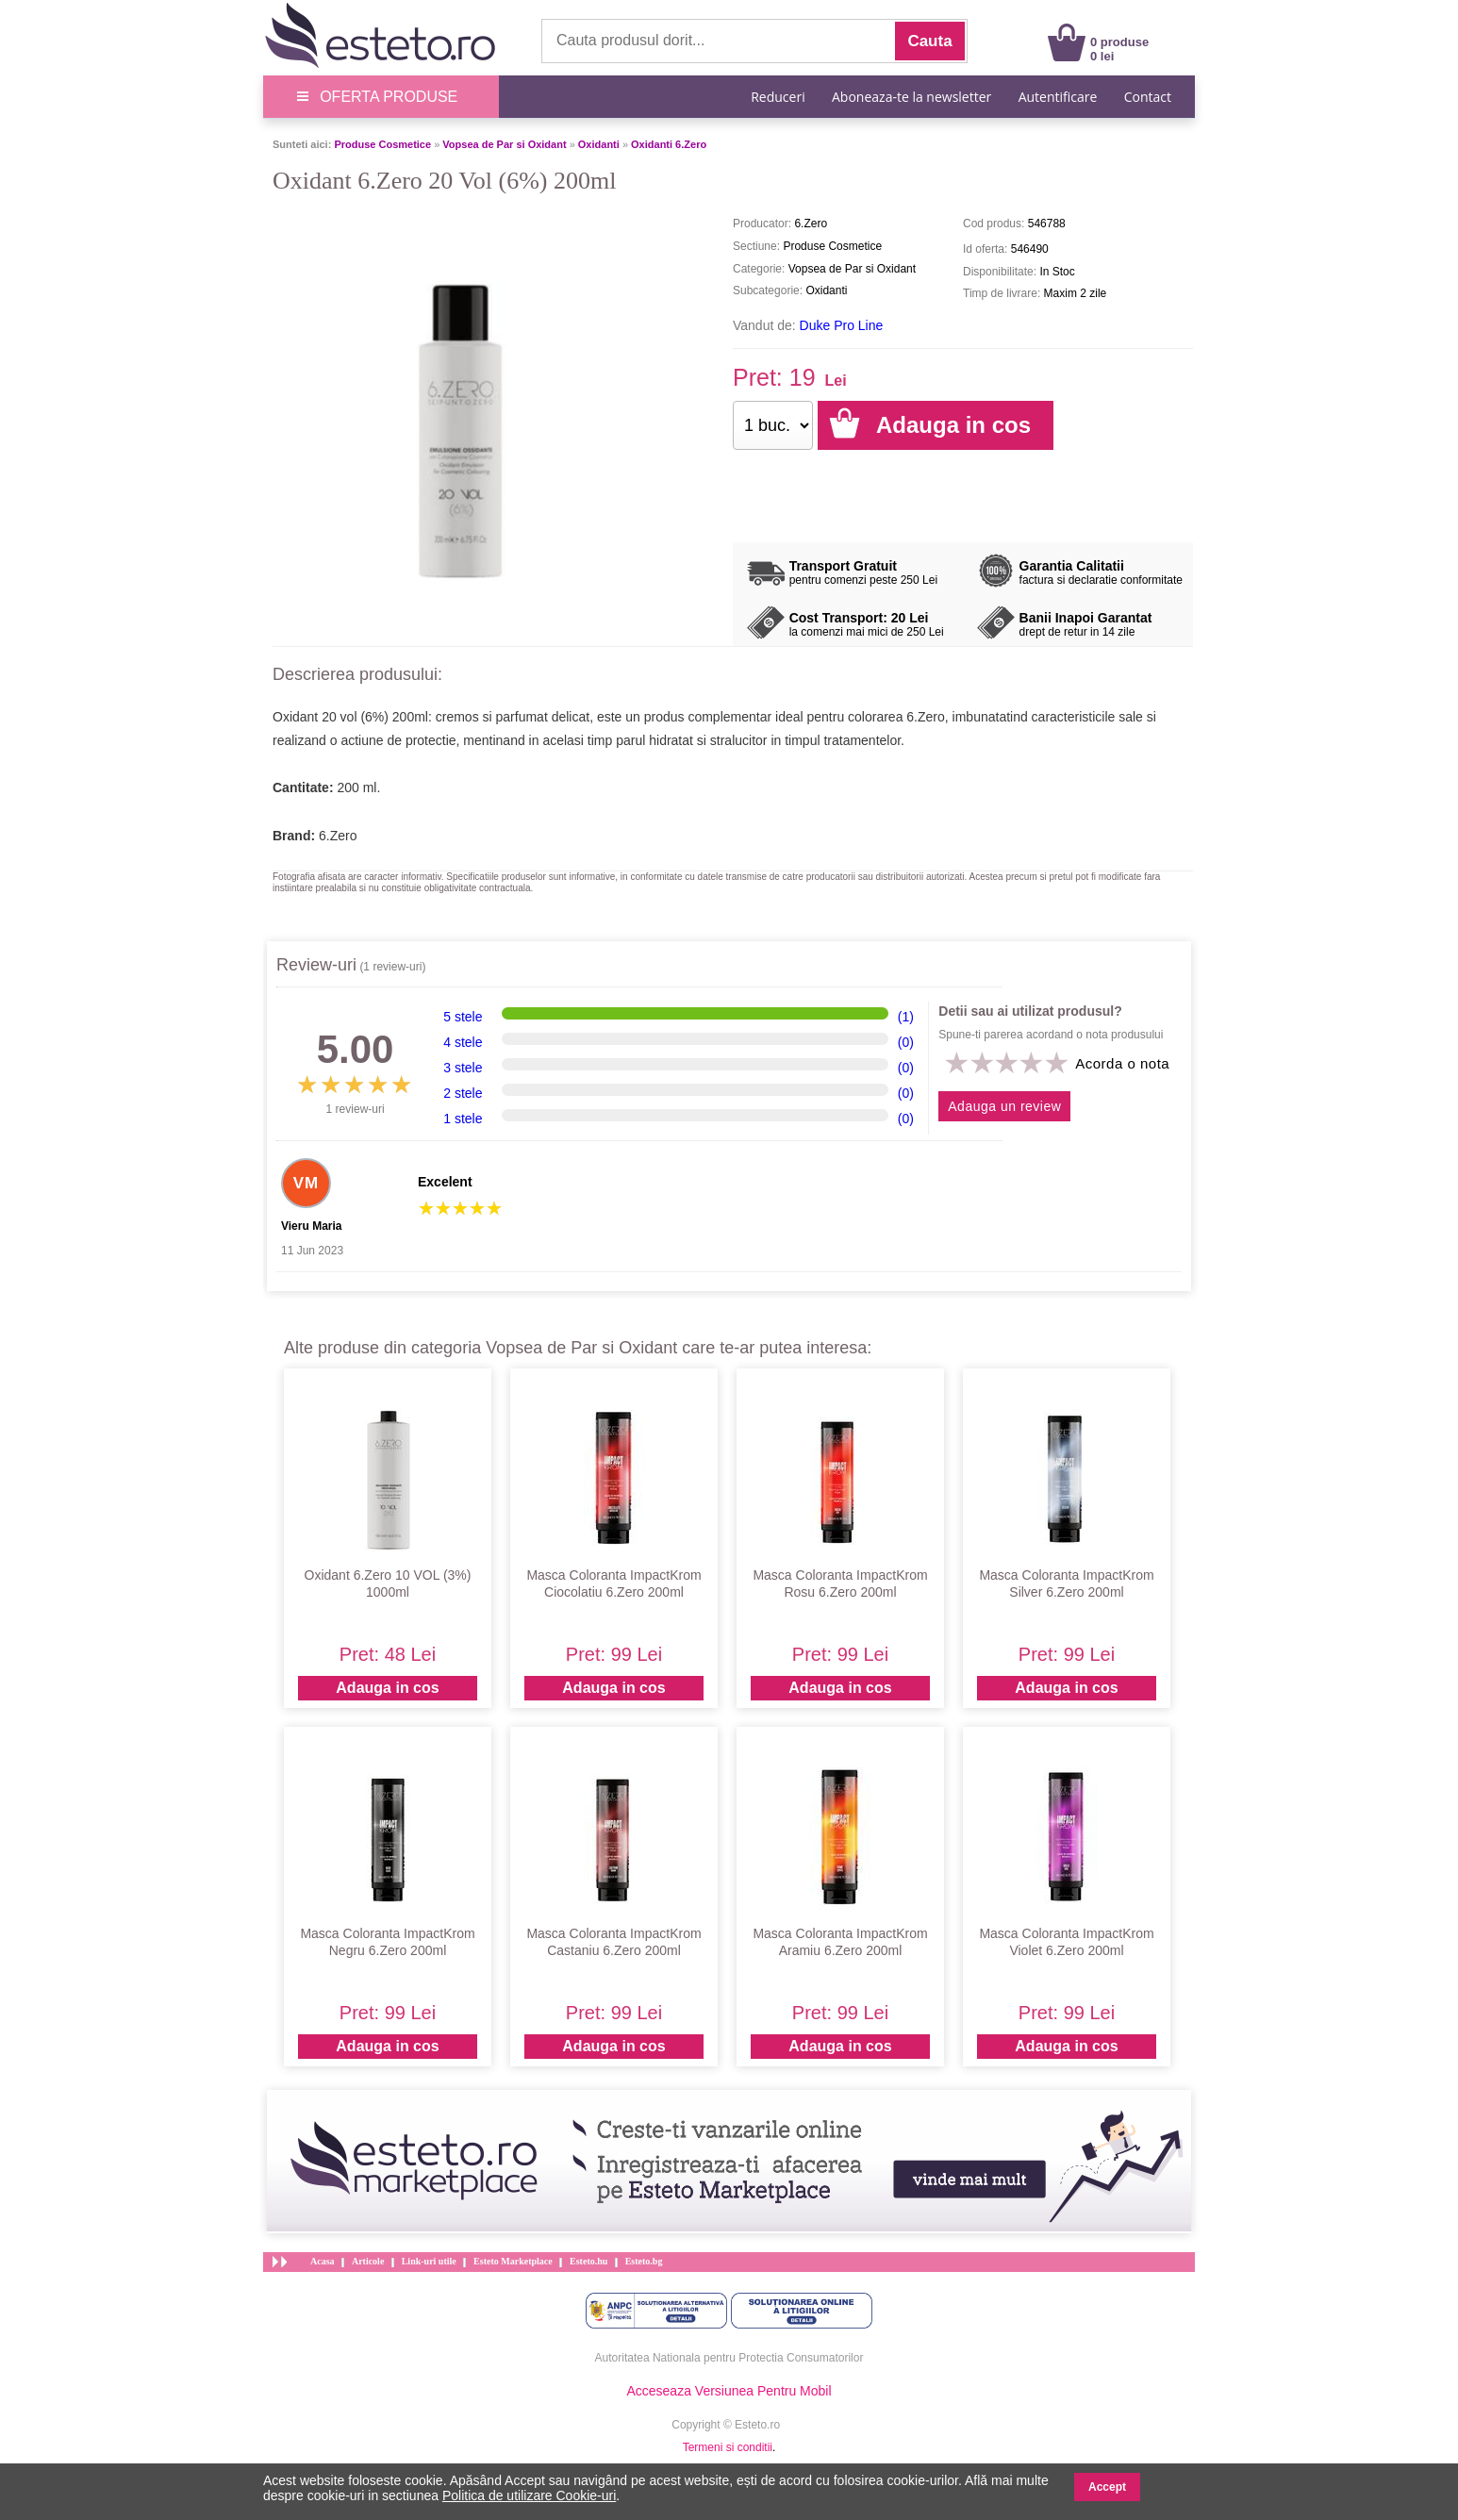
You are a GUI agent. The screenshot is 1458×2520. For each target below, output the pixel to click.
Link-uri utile (429, 2261)
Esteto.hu (588, 2261)
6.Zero (337, 835)
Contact (1147, 97)
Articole (368, 2261)
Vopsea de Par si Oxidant (504, 144)
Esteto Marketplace (513, 2261)
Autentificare (1058, 97)
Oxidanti (599, 144)
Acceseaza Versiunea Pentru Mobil (728, 2390)
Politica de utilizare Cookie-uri (529, 2495)
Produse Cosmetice (382, 144)
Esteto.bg (644, 2261)
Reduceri (777, 97)
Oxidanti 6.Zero (668, 144)
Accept (1107, 2487)
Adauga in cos (387, 1688)
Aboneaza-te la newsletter (911, 97)
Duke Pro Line (842, 325)
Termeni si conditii (727, 2447)
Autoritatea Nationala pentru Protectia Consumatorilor (729, 2357)
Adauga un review (1004, 1106)
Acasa (322, 2261)
